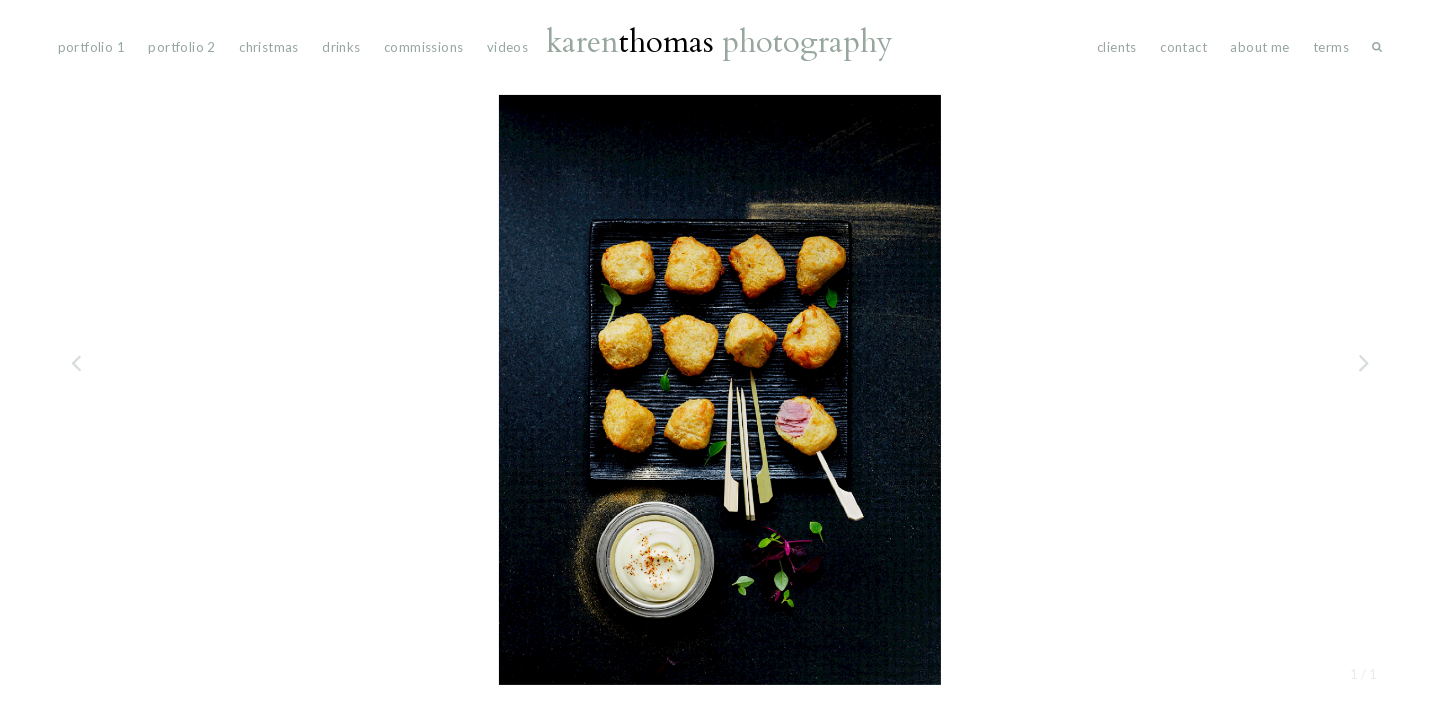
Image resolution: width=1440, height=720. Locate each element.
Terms (1331, 47)
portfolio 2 (181, 47)
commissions (423, 47)
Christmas (269, 47)
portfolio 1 (91, 47)
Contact (1183, 47)
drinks (341, 47)
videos (507, 47)
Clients (1117, 47)
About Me (1259, 47)
